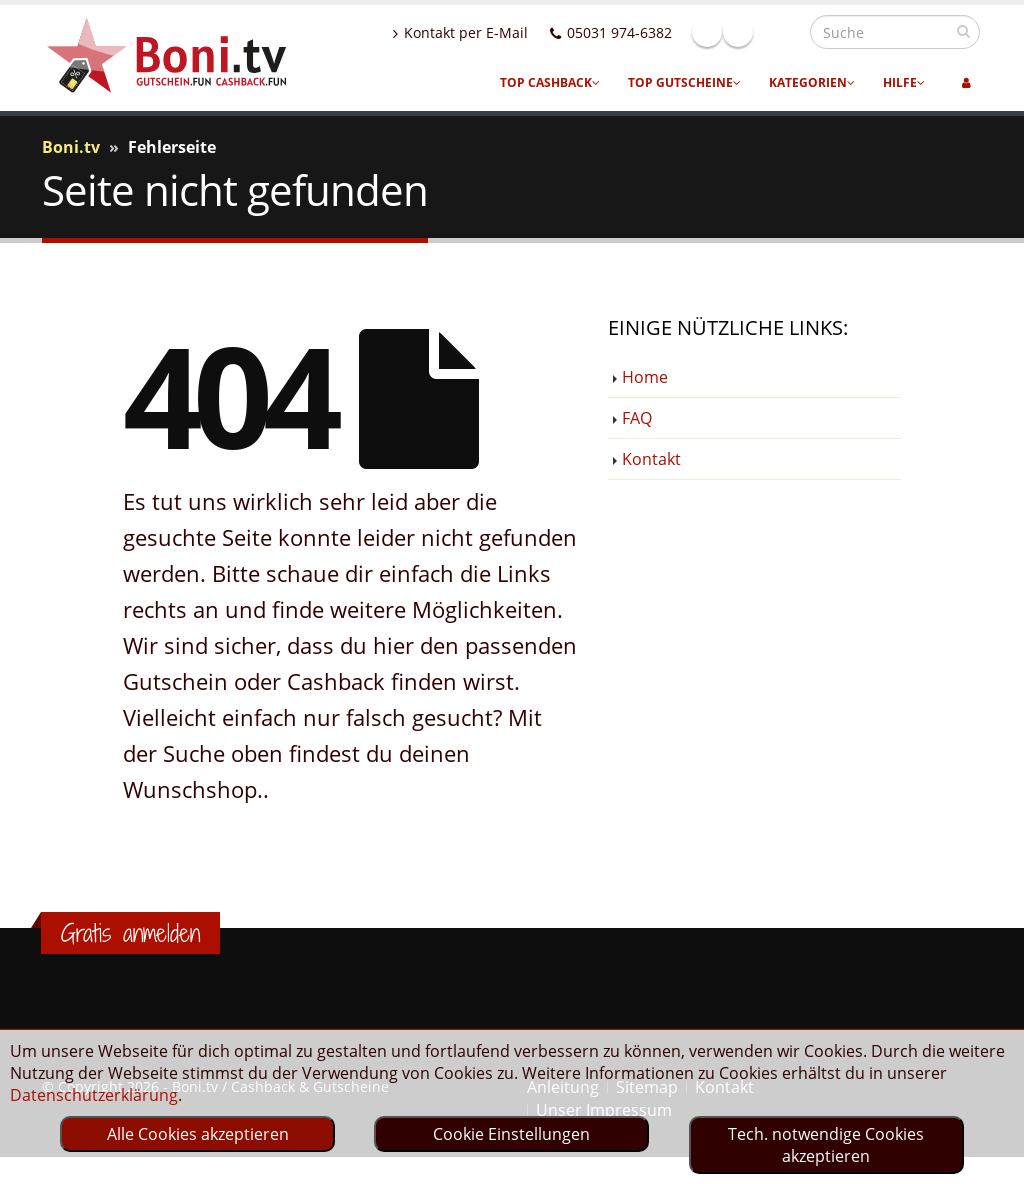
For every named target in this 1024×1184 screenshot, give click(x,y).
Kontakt (651, 459)
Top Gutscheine (684, 82)
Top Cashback (550, 82)
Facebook (750, 32)
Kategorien (812, 82)
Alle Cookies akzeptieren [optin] (198, 1134)
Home (645, 377)
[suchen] (963, 31)
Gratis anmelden (130, 933)
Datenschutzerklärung (94, 1095)
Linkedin (781, 32)
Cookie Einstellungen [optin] (511, 1134)
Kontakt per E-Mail (503, 32)
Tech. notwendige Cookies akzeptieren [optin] (826, 1145)
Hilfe (904, 82)
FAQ (637, 418)
